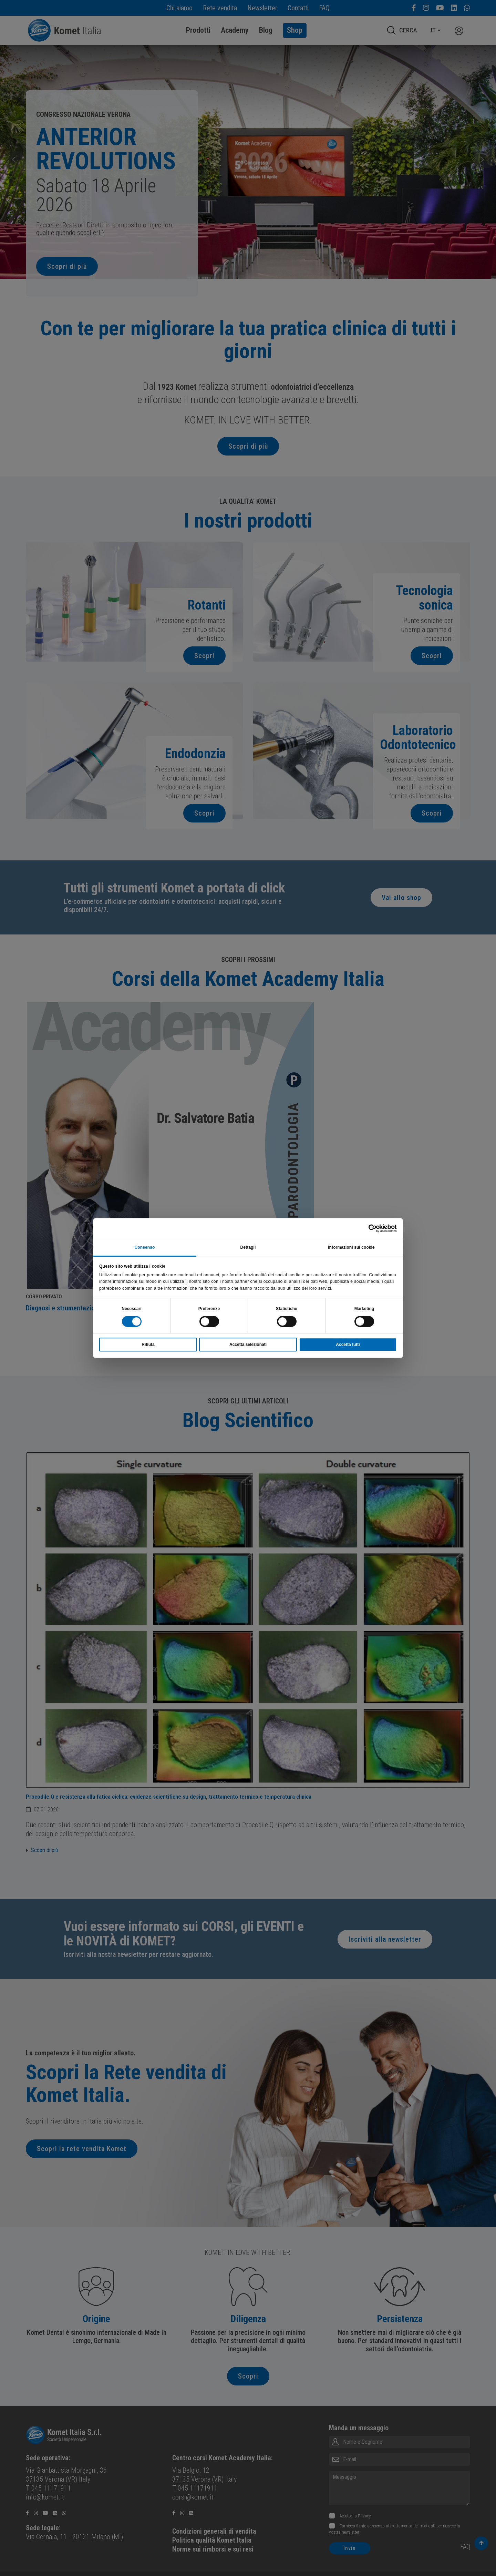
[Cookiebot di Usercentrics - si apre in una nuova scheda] (367, 1228)
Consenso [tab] (145, 1247)
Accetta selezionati (248, 1344)
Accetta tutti (348, 1344)
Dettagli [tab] (248, 1247)
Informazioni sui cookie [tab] (351, 1247)
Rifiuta (148, 1344)
